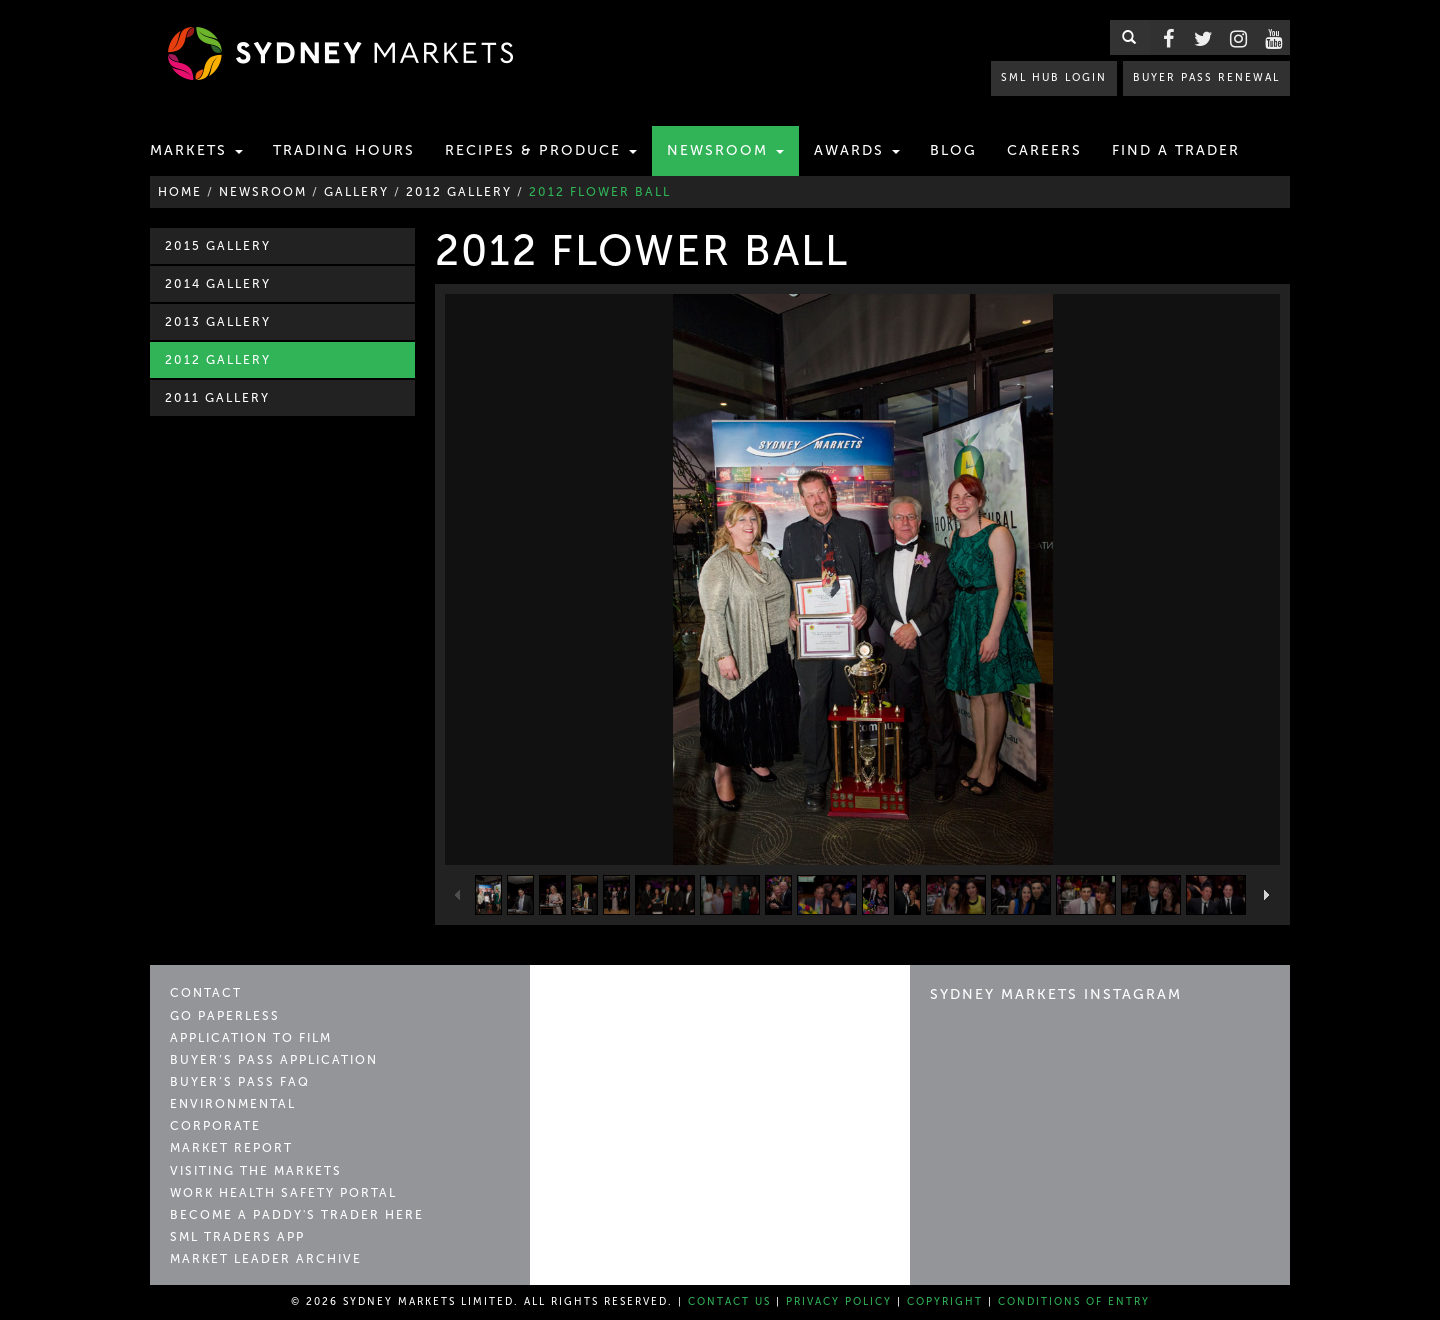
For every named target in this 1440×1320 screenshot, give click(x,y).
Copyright (945, 1302)
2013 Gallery (218, 322)
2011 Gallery (217, 398)
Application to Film (251, 1038)
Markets (196, 150)
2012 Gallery (218, 360)
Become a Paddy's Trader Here (297, 1215)
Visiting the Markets (256, 1171)
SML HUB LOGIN (1055, 77)
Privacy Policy (839, 1302)
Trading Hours (344, 150)
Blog (953, 150)
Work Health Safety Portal (283, 1193)
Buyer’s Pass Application (274, 1060)
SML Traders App (237, 1237)
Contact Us (729, 1302)
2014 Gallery (218, 284)
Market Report (231, 1148)
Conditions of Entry (1074, 1302)
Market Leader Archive (266, 1259)
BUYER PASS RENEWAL (1207, 77)
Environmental (233, 1104)
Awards (857, 150)
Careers (1044, 150)
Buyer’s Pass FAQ (240, 1082)
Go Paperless (225, 1016)
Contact (206, 993)
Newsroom (725, 150)
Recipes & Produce (541, 150)
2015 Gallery (218, 246)
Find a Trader (1176, 150)
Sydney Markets (635, 1003)
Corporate (215, 1126)
